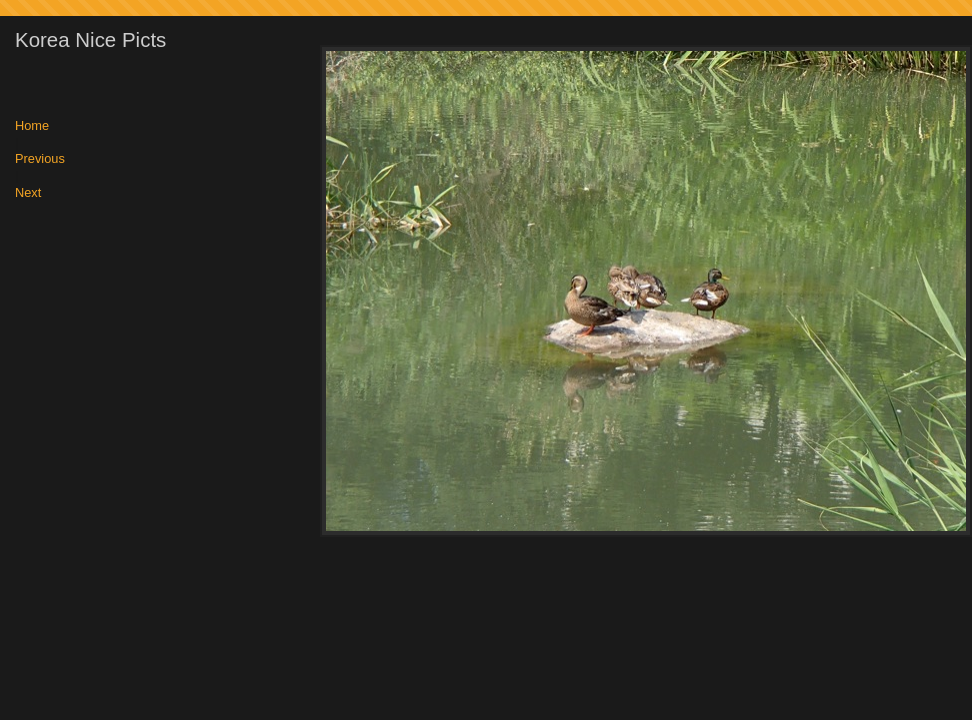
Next (28, 193)
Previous (40, 159)
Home (32, 126)
